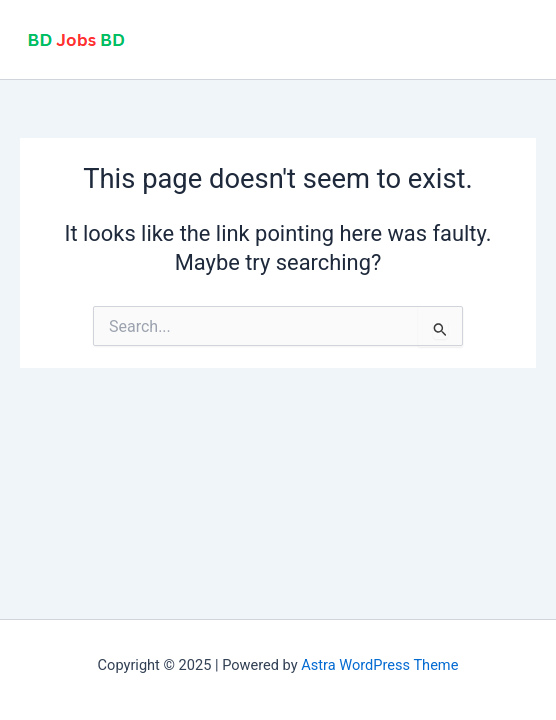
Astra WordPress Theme (379, 665)
